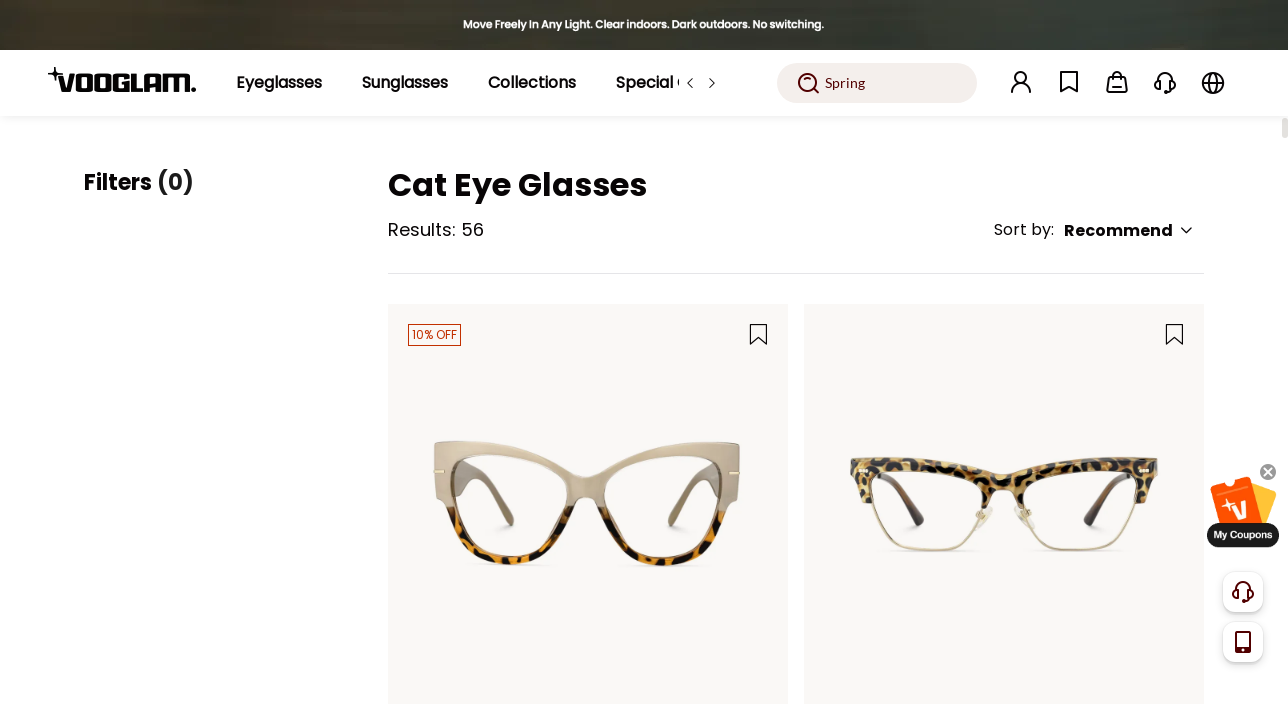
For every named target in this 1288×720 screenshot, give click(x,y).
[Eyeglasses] (279, 83)
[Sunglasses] (405, 83)
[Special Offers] (671, 83)
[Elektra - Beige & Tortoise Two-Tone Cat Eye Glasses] (588, 504)
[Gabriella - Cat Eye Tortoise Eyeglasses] (1004, 504)
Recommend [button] (1129, 230)
